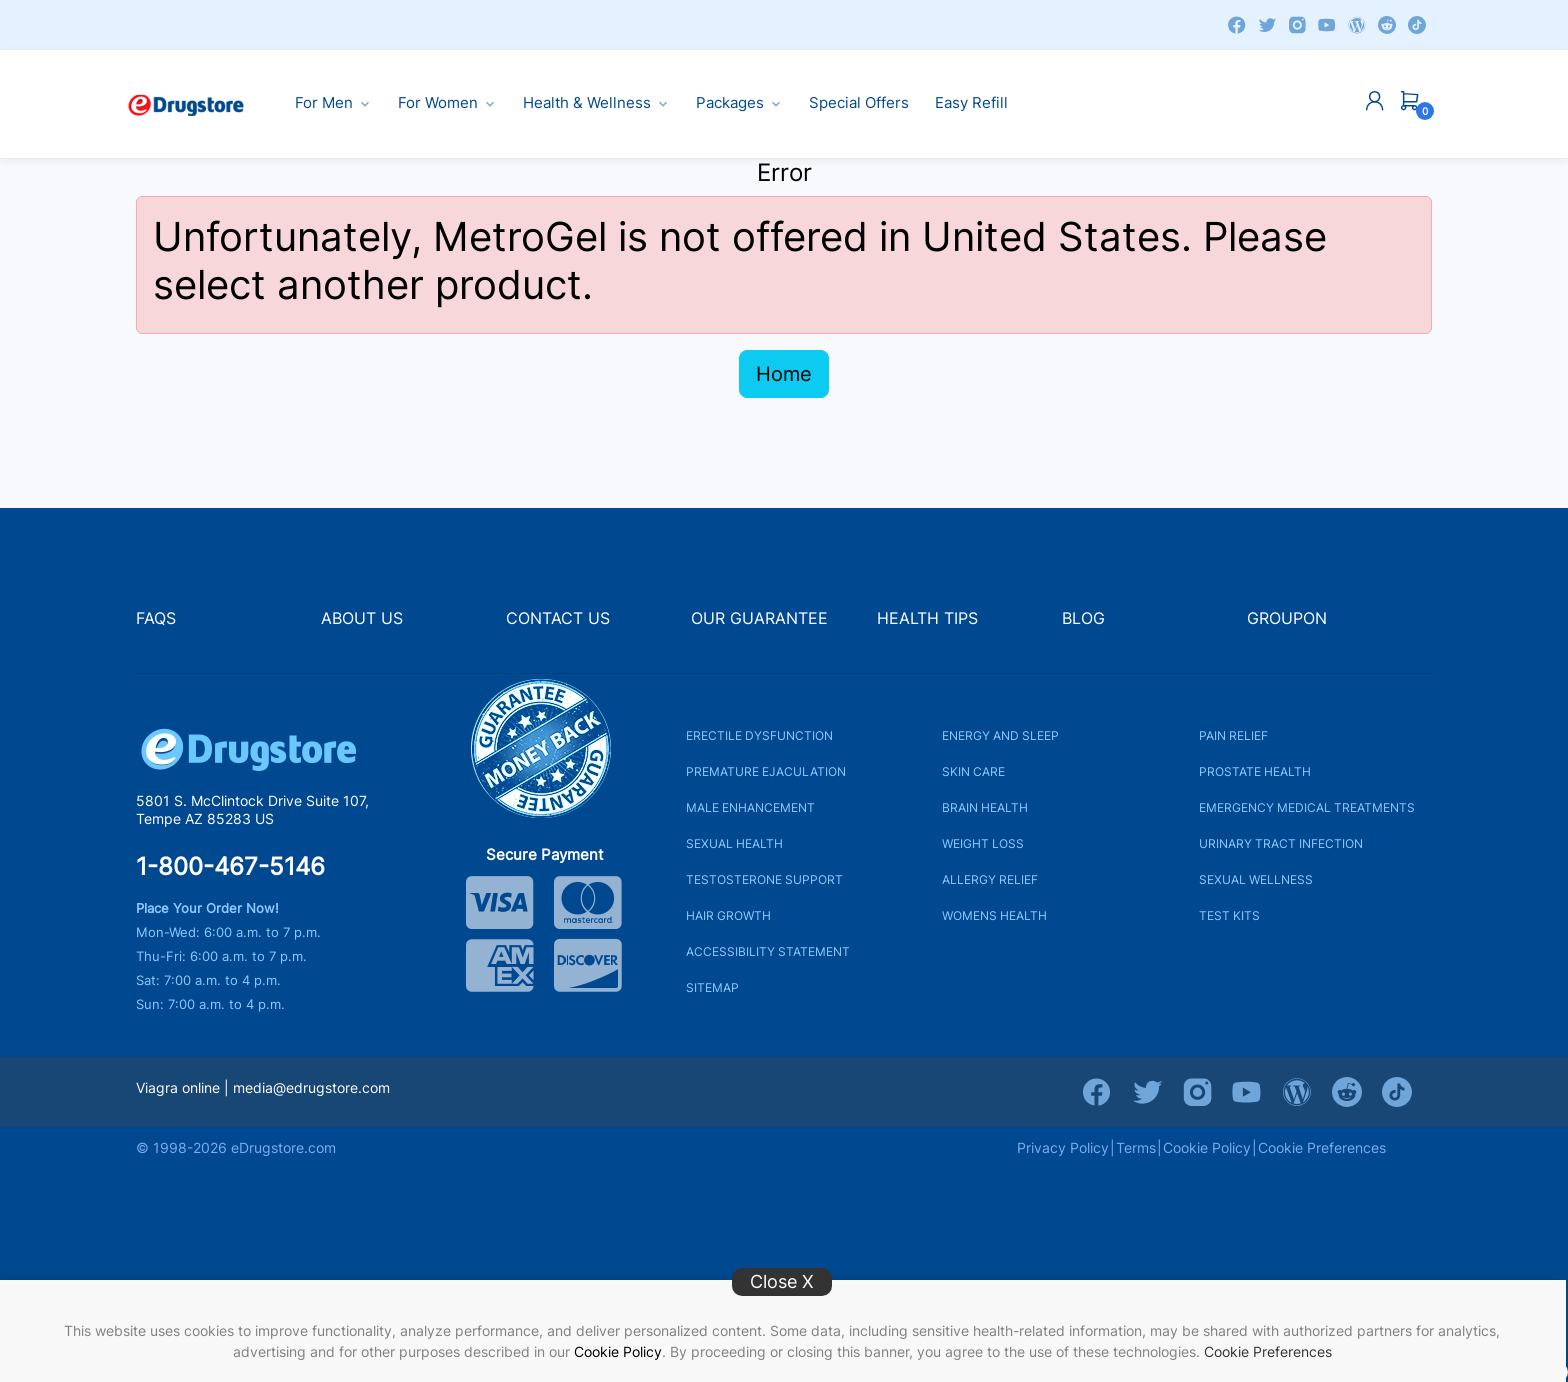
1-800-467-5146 (230, 866)
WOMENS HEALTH (994, 914)
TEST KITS (1229, 914)
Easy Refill (971, 103)
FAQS (156, 618)
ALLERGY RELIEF (990, 878)
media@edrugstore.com (311, 1086)
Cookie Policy (618, 1351)
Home (784, 374)
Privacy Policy (1063, 1146)
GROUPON (1287, 618)
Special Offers (859, 103)
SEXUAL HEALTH (734, 842)
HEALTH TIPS (927, 618)
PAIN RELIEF (1233, 734)
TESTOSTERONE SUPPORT (764, 878)
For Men (333, 103)
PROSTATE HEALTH (1255, 770)
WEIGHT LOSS (983, 842)
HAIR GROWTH (728, 914)
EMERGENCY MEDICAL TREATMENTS (1307, 806)
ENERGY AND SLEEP (1000, 734)
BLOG (1083, 618)
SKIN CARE (973, 770)
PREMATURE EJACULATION (766, 770)
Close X (782, 1281)
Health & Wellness (596, 103)
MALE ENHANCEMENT (750, 806)
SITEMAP (712, 986)
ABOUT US (362, 618)
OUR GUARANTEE (759, 618)
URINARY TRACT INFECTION (1281, 842)
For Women (447, 103)
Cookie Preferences (1268, 1351)
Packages (739, 103)
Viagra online (178, 1086)
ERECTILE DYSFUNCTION (759, 734)
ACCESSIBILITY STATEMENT (768, 950)
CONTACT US (558, 618)
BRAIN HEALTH (985, 806)
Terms (1136, 1146)
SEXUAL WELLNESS (1256, 878)
